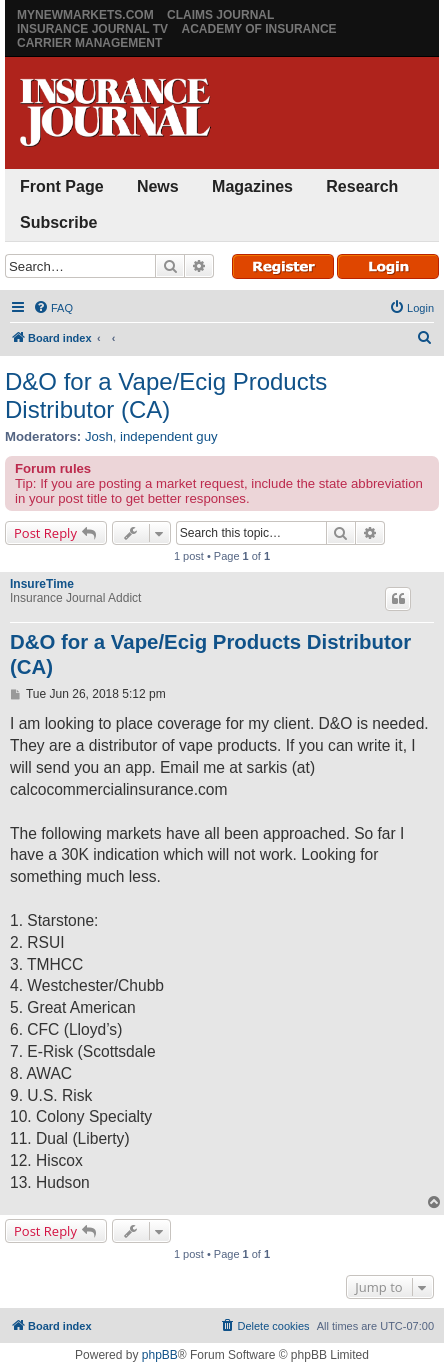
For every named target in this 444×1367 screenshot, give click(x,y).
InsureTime (42, 584)
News (158, 186)
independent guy (169, 436)
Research (362, 186)
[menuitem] (53, 308)
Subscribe (58, 222)
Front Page (62, 186)
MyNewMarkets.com (85, 15)
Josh (99, 436)
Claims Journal (220, 15)
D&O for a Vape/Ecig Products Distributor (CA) (166, 395)
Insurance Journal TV (92, 29)
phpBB (160, 1355)
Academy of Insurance (258, 29)
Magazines (252, 186)
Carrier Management (89, 43)
